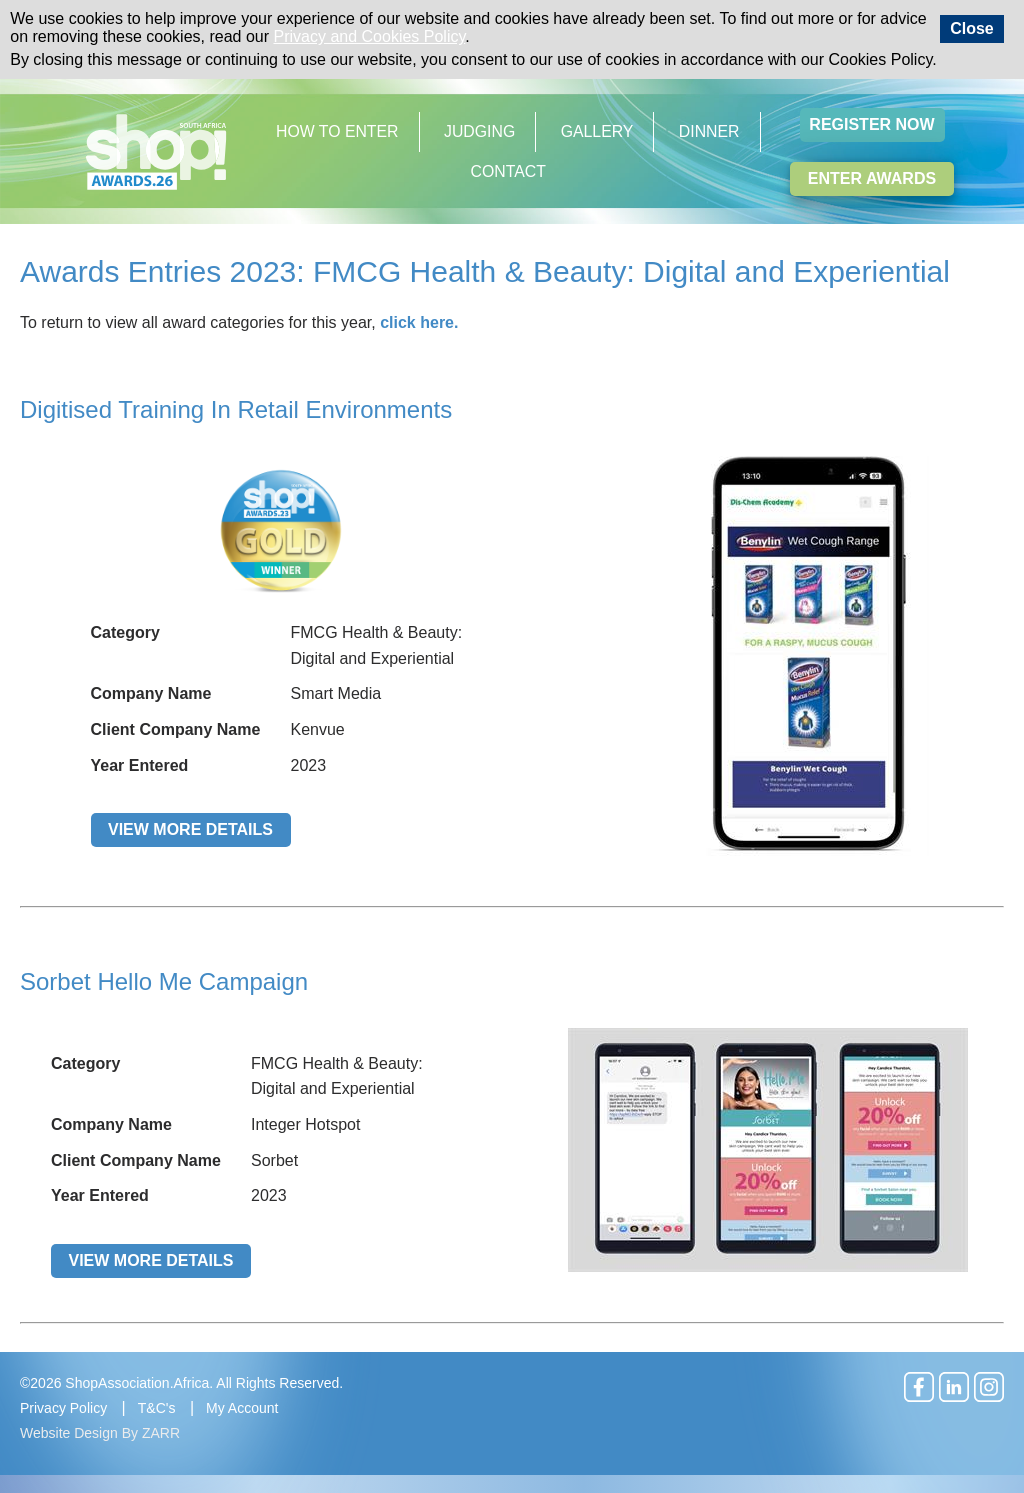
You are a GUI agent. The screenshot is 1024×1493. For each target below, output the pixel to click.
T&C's (157, 1408)
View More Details (190, 829)
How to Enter (337, 131)
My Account (242, 1408)
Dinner (709, 131)
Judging (479, 131)
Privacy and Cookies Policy (370, 36)
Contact (508, 171)
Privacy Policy (63, 1408)
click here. (419, 322)
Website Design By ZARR (100, 1433)
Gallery (597, 131)
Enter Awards (872, 178)
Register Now (871, 124)
